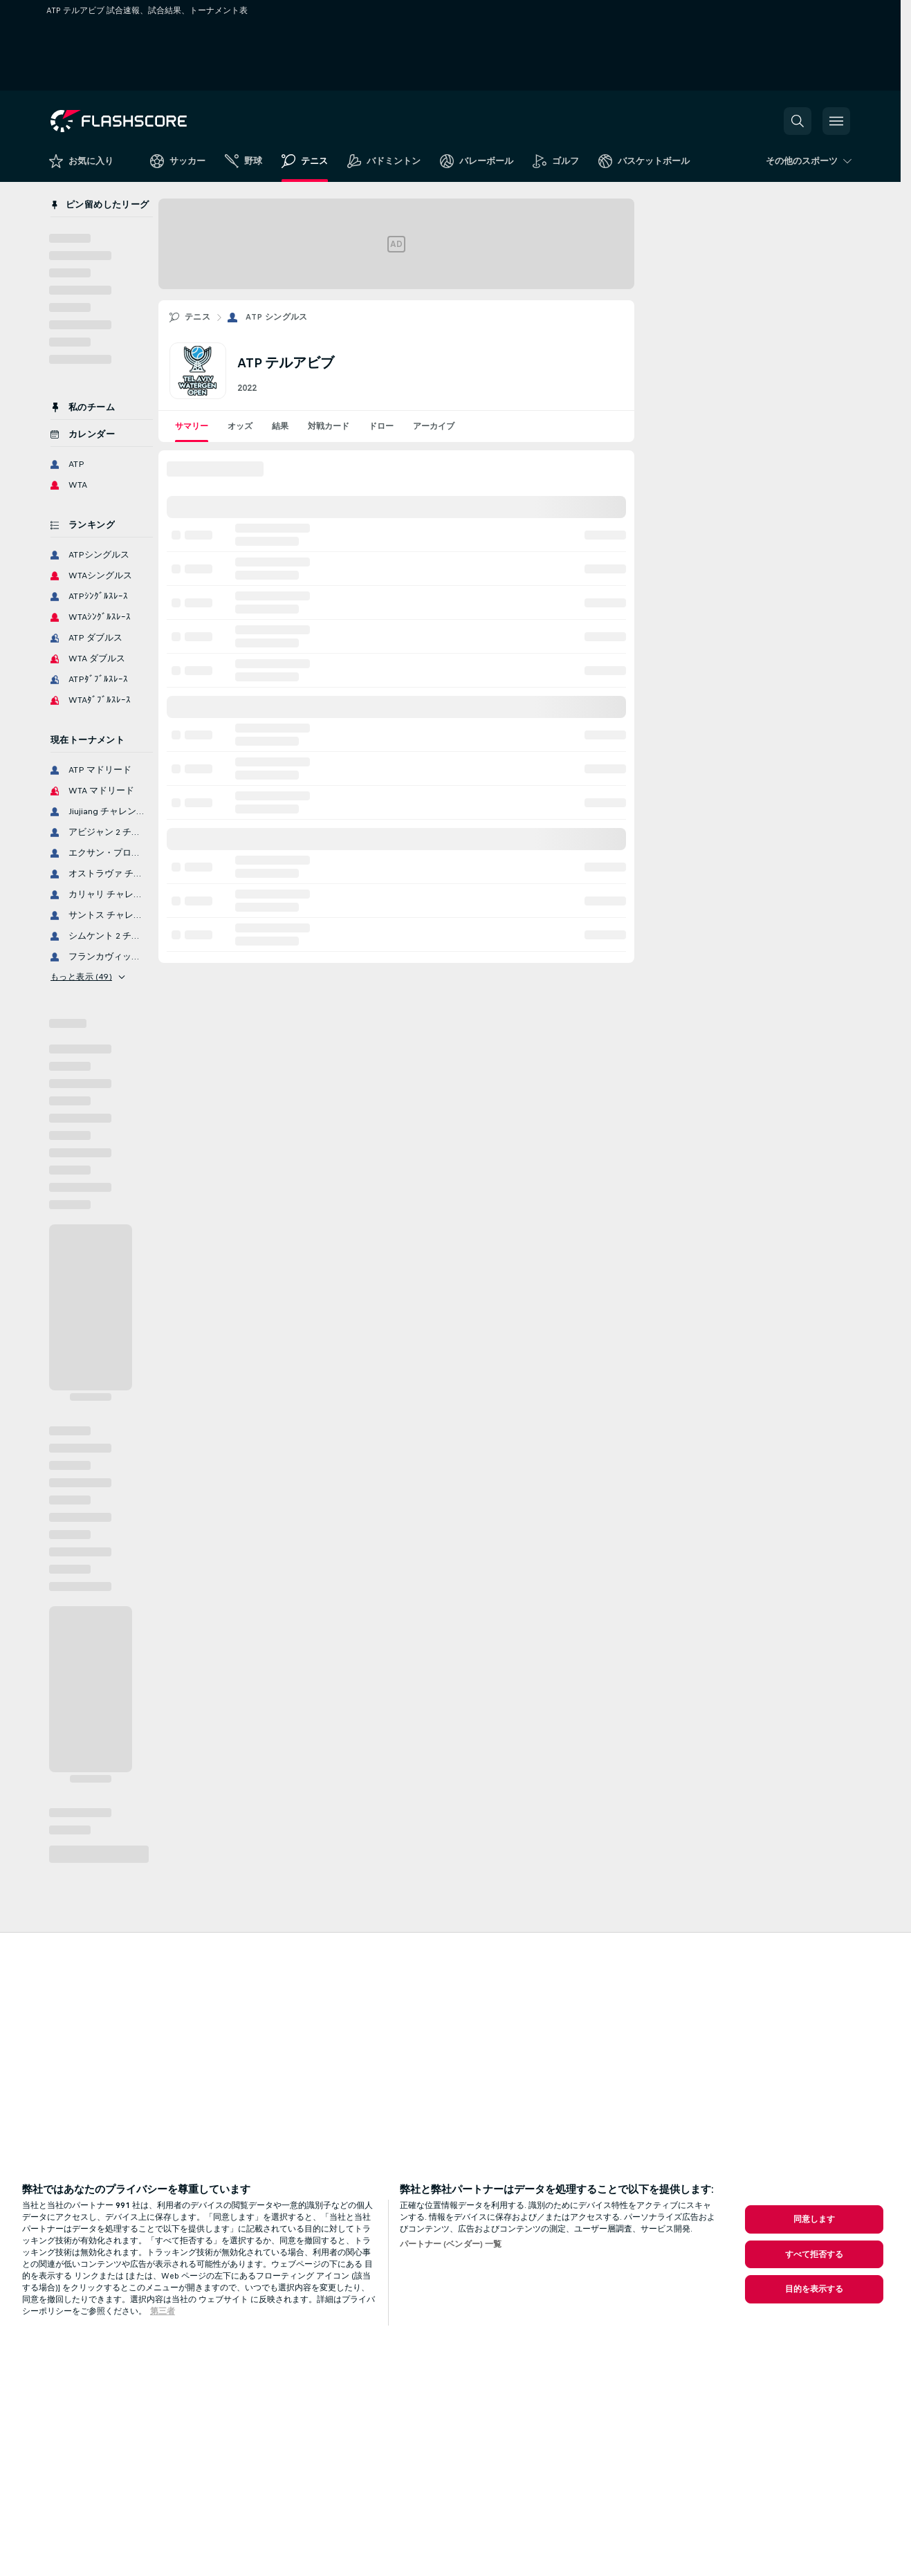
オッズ (240, 426)
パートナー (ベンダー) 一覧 (451, 2244)
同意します (814, 2219)
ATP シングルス (277, 317)
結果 (280, 426)
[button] (797, 121)
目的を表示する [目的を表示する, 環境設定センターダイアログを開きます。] (814, 2289)
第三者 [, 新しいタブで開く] (162, 2311)
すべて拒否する (814, 2254)
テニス (197, 317)
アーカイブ (433, 426)
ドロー (381, 426)
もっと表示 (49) (87, 977)
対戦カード (328, 426)
